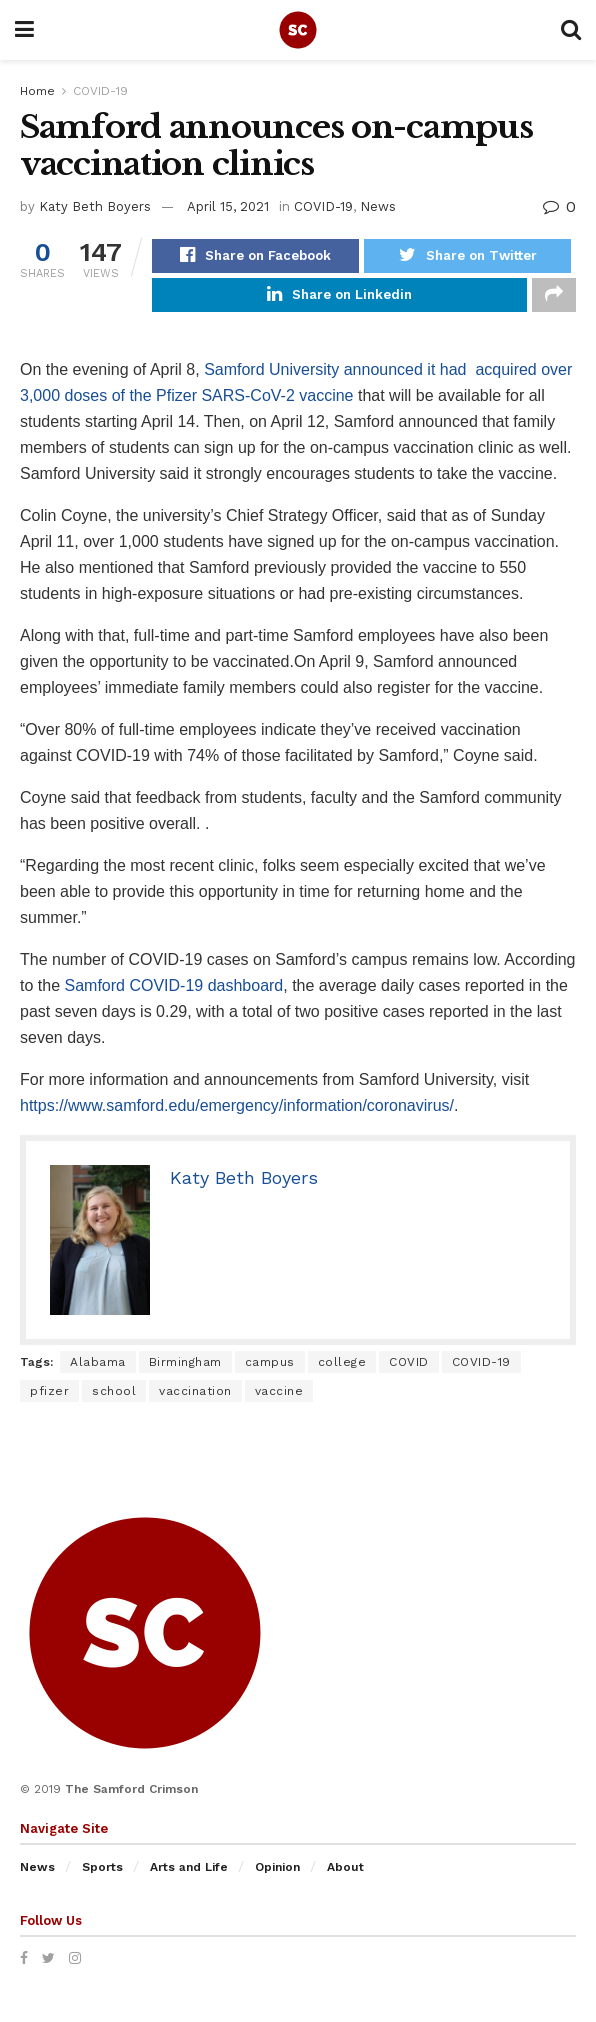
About (345, 1876)
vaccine (279, 1399)
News (378, 206)
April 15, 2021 (228, 206)
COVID (409, 1370)
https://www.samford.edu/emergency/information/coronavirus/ (237, 1113)
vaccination (195, 1399)
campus (270, 1370)
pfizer (49, 1399)
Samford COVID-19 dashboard (173, 993)
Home (37, 91)
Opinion (277, 1876)
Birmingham (185, 1370)
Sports (102, 1876)
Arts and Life (189, 1876)
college (342, 1370)
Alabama (98, 1370)
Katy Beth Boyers (95, 206)
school (114, 1399)
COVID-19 (100, 91)
